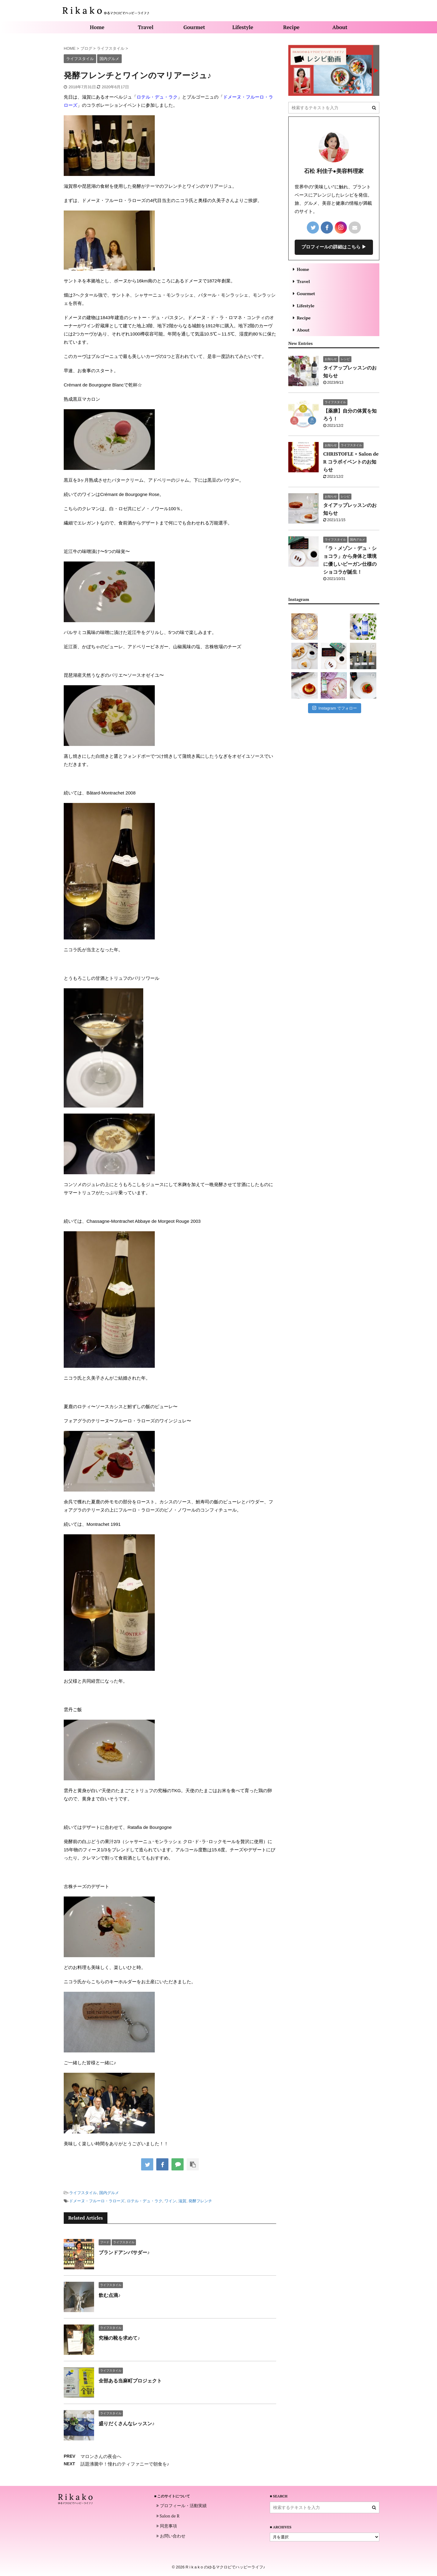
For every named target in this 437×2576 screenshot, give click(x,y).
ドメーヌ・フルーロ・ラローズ (96, 2201)
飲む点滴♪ (109, 2295)
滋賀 (182, 2201)
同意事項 (166, 2526)
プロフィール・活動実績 (181, 2505)
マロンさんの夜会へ (100, 2456)
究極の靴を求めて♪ (119, 2338)
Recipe (291, 27)
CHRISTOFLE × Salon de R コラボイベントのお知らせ (351, 461)
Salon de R (168, 2516)
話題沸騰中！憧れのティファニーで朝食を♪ (124, 2463)
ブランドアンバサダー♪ (124, 2252)
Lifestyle (242, 27)
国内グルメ (109, 2192)
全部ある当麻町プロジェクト (130, 2380)
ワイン (170, 2201)
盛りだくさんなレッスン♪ (126, 2423)
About (339, 27)
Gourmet (194, 27)
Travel (145, 27)
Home (97, 27)
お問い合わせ (170, 2536)
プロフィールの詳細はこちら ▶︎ (333, 247)
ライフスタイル (83, 2192)
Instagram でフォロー (334, 708)
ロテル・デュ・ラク (157, 96)
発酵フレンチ (200, 2201)
